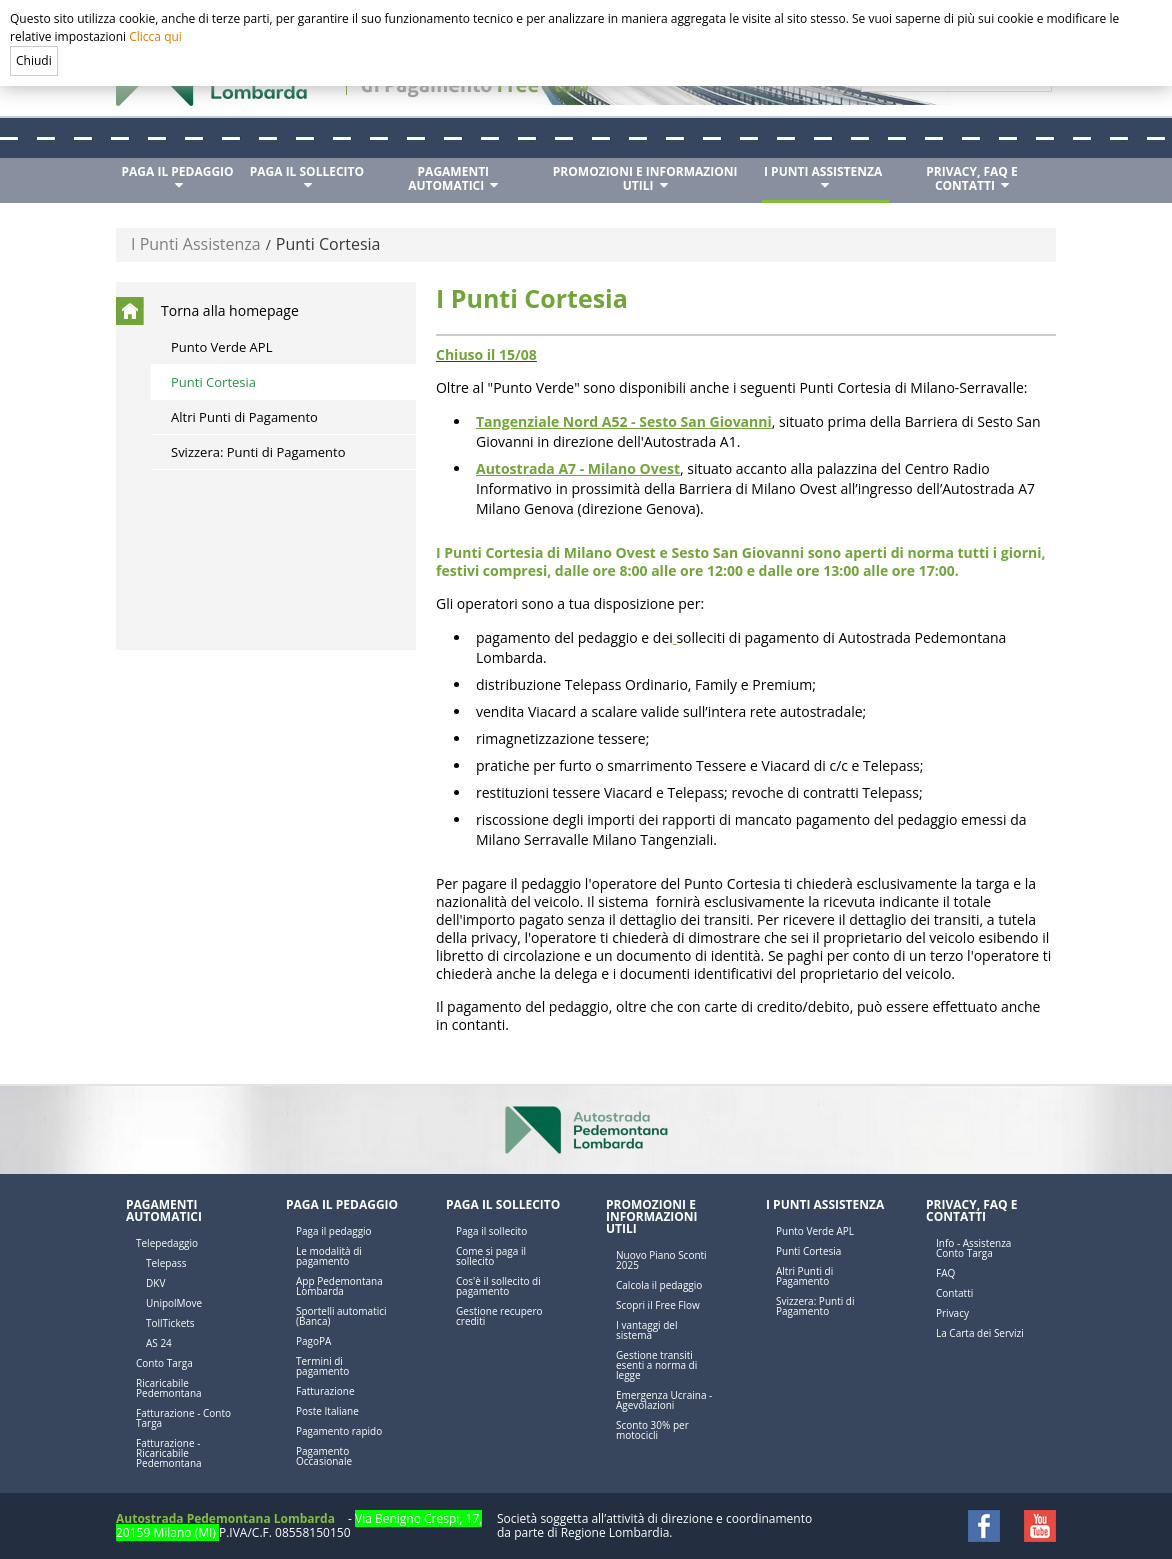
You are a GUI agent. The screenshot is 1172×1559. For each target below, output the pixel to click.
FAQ (945, 1273)
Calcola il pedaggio (659, 1285)
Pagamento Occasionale (324, 1456)
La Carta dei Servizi (980, 1333)
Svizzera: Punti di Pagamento (258, 452)
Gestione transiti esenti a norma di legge (656, 1365)
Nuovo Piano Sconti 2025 (661, 1260)
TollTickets (170, 1323)
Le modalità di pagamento (329, 1256)
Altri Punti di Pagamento (244, 417)
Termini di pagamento (322, 1366)
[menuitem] (180, 179)
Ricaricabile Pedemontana (169, 1388)
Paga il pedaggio (342, 1204)
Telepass (166, 1263)
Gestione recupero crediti (499, 1316)
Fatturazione (325, 1391)
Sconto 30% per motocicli (652, 1430)
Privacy (952, 1313)
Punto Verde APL (221, 347)
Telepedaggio (167, 1243)
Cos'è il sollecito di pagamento (498, 1286)
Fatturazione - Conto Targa (183, 1418)
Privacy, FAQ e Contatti (971, 1210)
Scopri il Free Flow (658, 1305)
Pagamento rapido (339, 1431)
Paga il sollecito (503, 1204)
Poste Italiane (327, 1411)
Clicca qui (155, 36)
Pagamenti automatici (164, 1210)
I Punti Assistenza (196, 244)
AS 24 (159, 1343)
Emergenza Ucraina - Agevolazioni (664, 1400)
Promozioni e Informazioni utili (652, 1216)
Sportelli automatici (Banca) (341, 1316)
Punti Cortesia (328, 244)
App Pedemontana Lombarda (339, 1286)
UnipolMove (174, 1303)
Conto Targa (164, 1363)
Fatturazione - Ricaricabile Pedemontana (169, 1453)
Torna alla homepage (230, 310)
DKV (155, 1283)
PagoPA (313, 1341)
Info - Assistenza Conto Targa (973, 1248)
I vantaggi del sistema (646, 1330)
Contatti (954, 1293)
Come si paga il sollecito (491, 1256)
